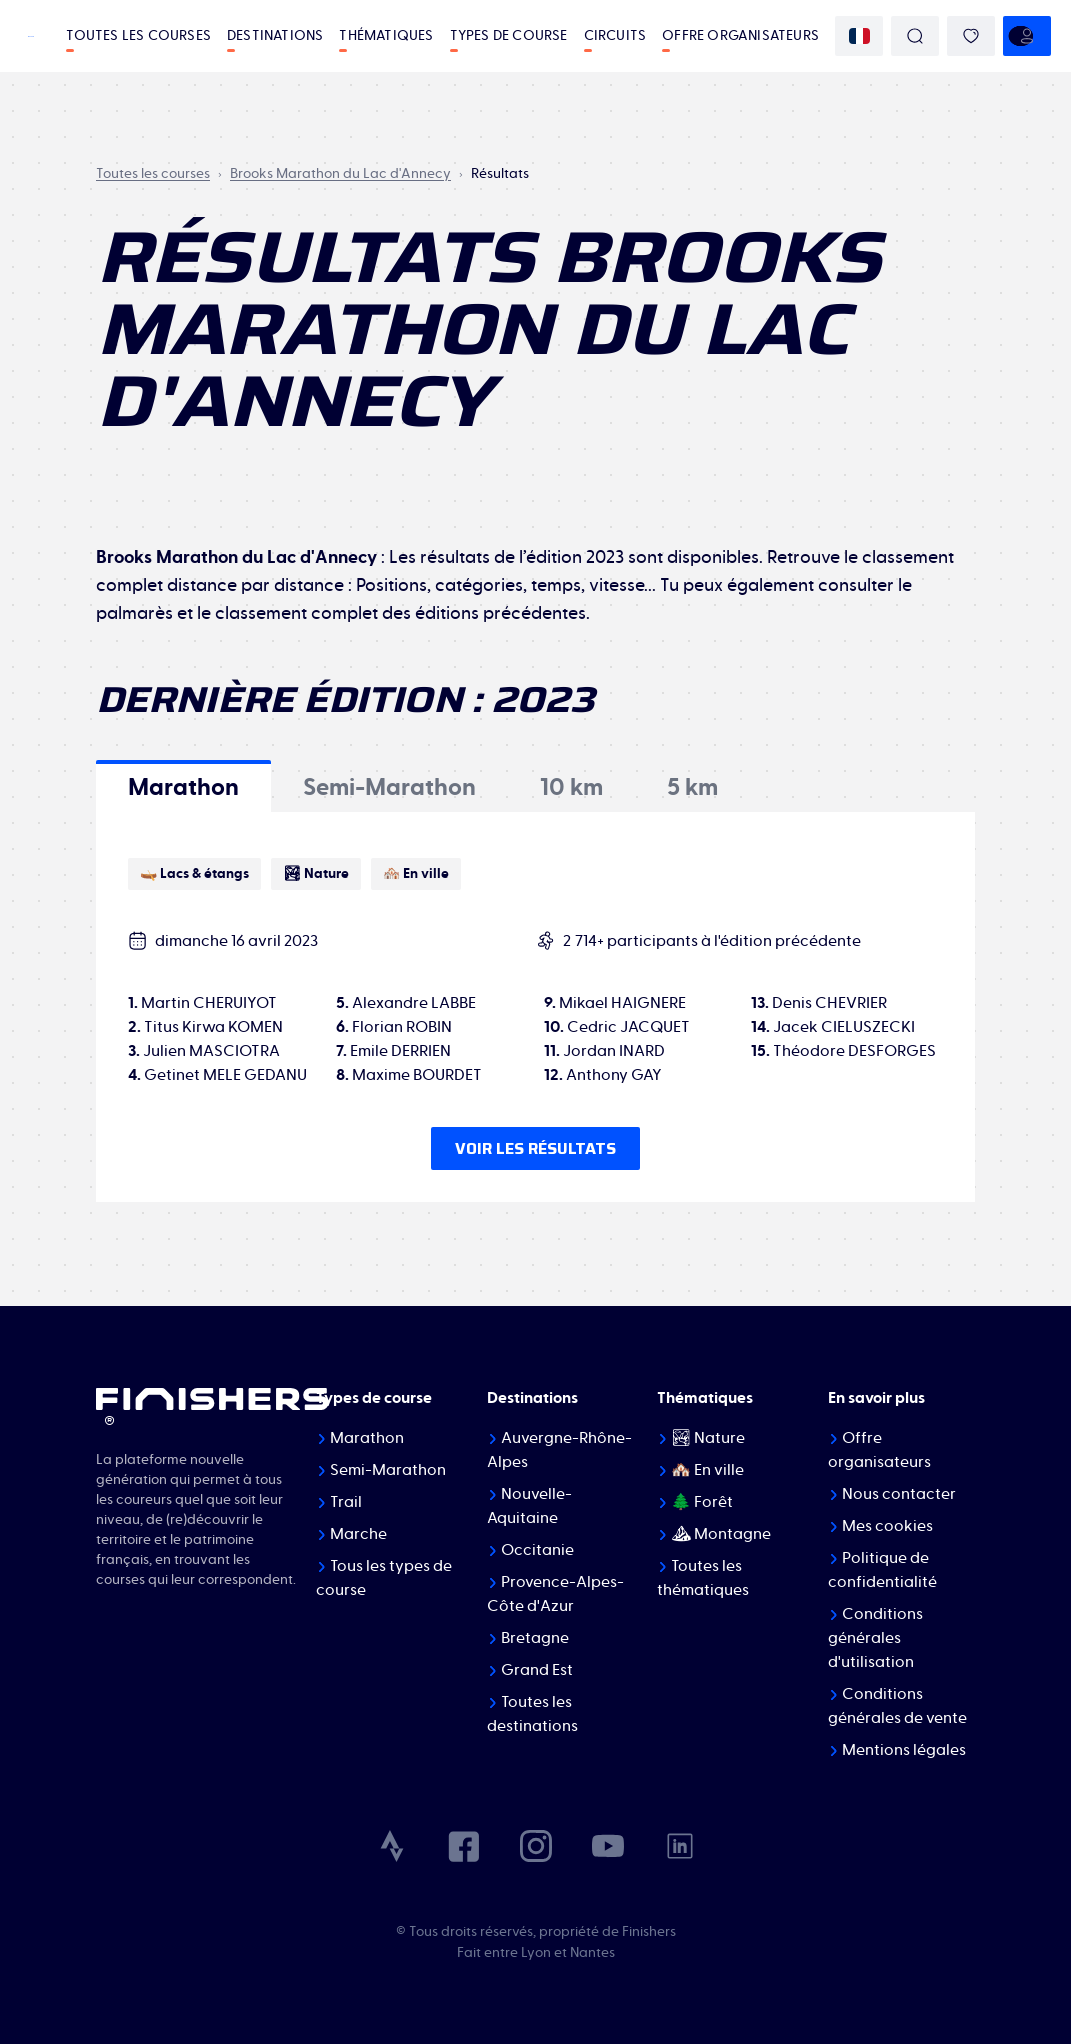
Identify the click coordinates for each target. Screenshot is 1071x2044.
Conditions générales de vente (897, 1706)
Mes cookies (887, 1526)
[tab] (183, 786)
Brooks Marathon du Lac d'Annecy (340, 174)
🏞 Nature (708, 1438)
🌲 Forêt (702, 1502)
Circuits (615, 36)
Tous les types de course (384, 1578)
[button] (183, 786)
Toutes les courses (138, 36)
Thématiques (386, 36)
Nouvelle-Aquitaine (529, 1506)
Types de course (509, 36)
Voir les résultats (535, 1148)
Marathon (367, 1438)
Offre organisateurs (740, 36)
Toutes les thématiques (703, 1578)
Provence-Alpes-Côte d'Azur (555, 1594)
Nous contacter (899, 1494)
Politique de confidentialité (882, 1570)
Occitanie (537, 1550)
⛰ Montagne (721, 1534)
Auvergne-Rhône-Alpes (559, 1450)
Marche (358, 1534)
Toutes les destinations (532, 1714)
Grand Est (537, 1670)
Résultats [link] (500, 174)
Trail (346, 1502)
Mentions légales (904, 1750)
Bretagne (535, 1638)
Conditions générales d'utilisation (875, 1638)
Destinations (275, 36)
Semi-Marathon (388, 1470)
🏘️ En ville (707, 1470)
